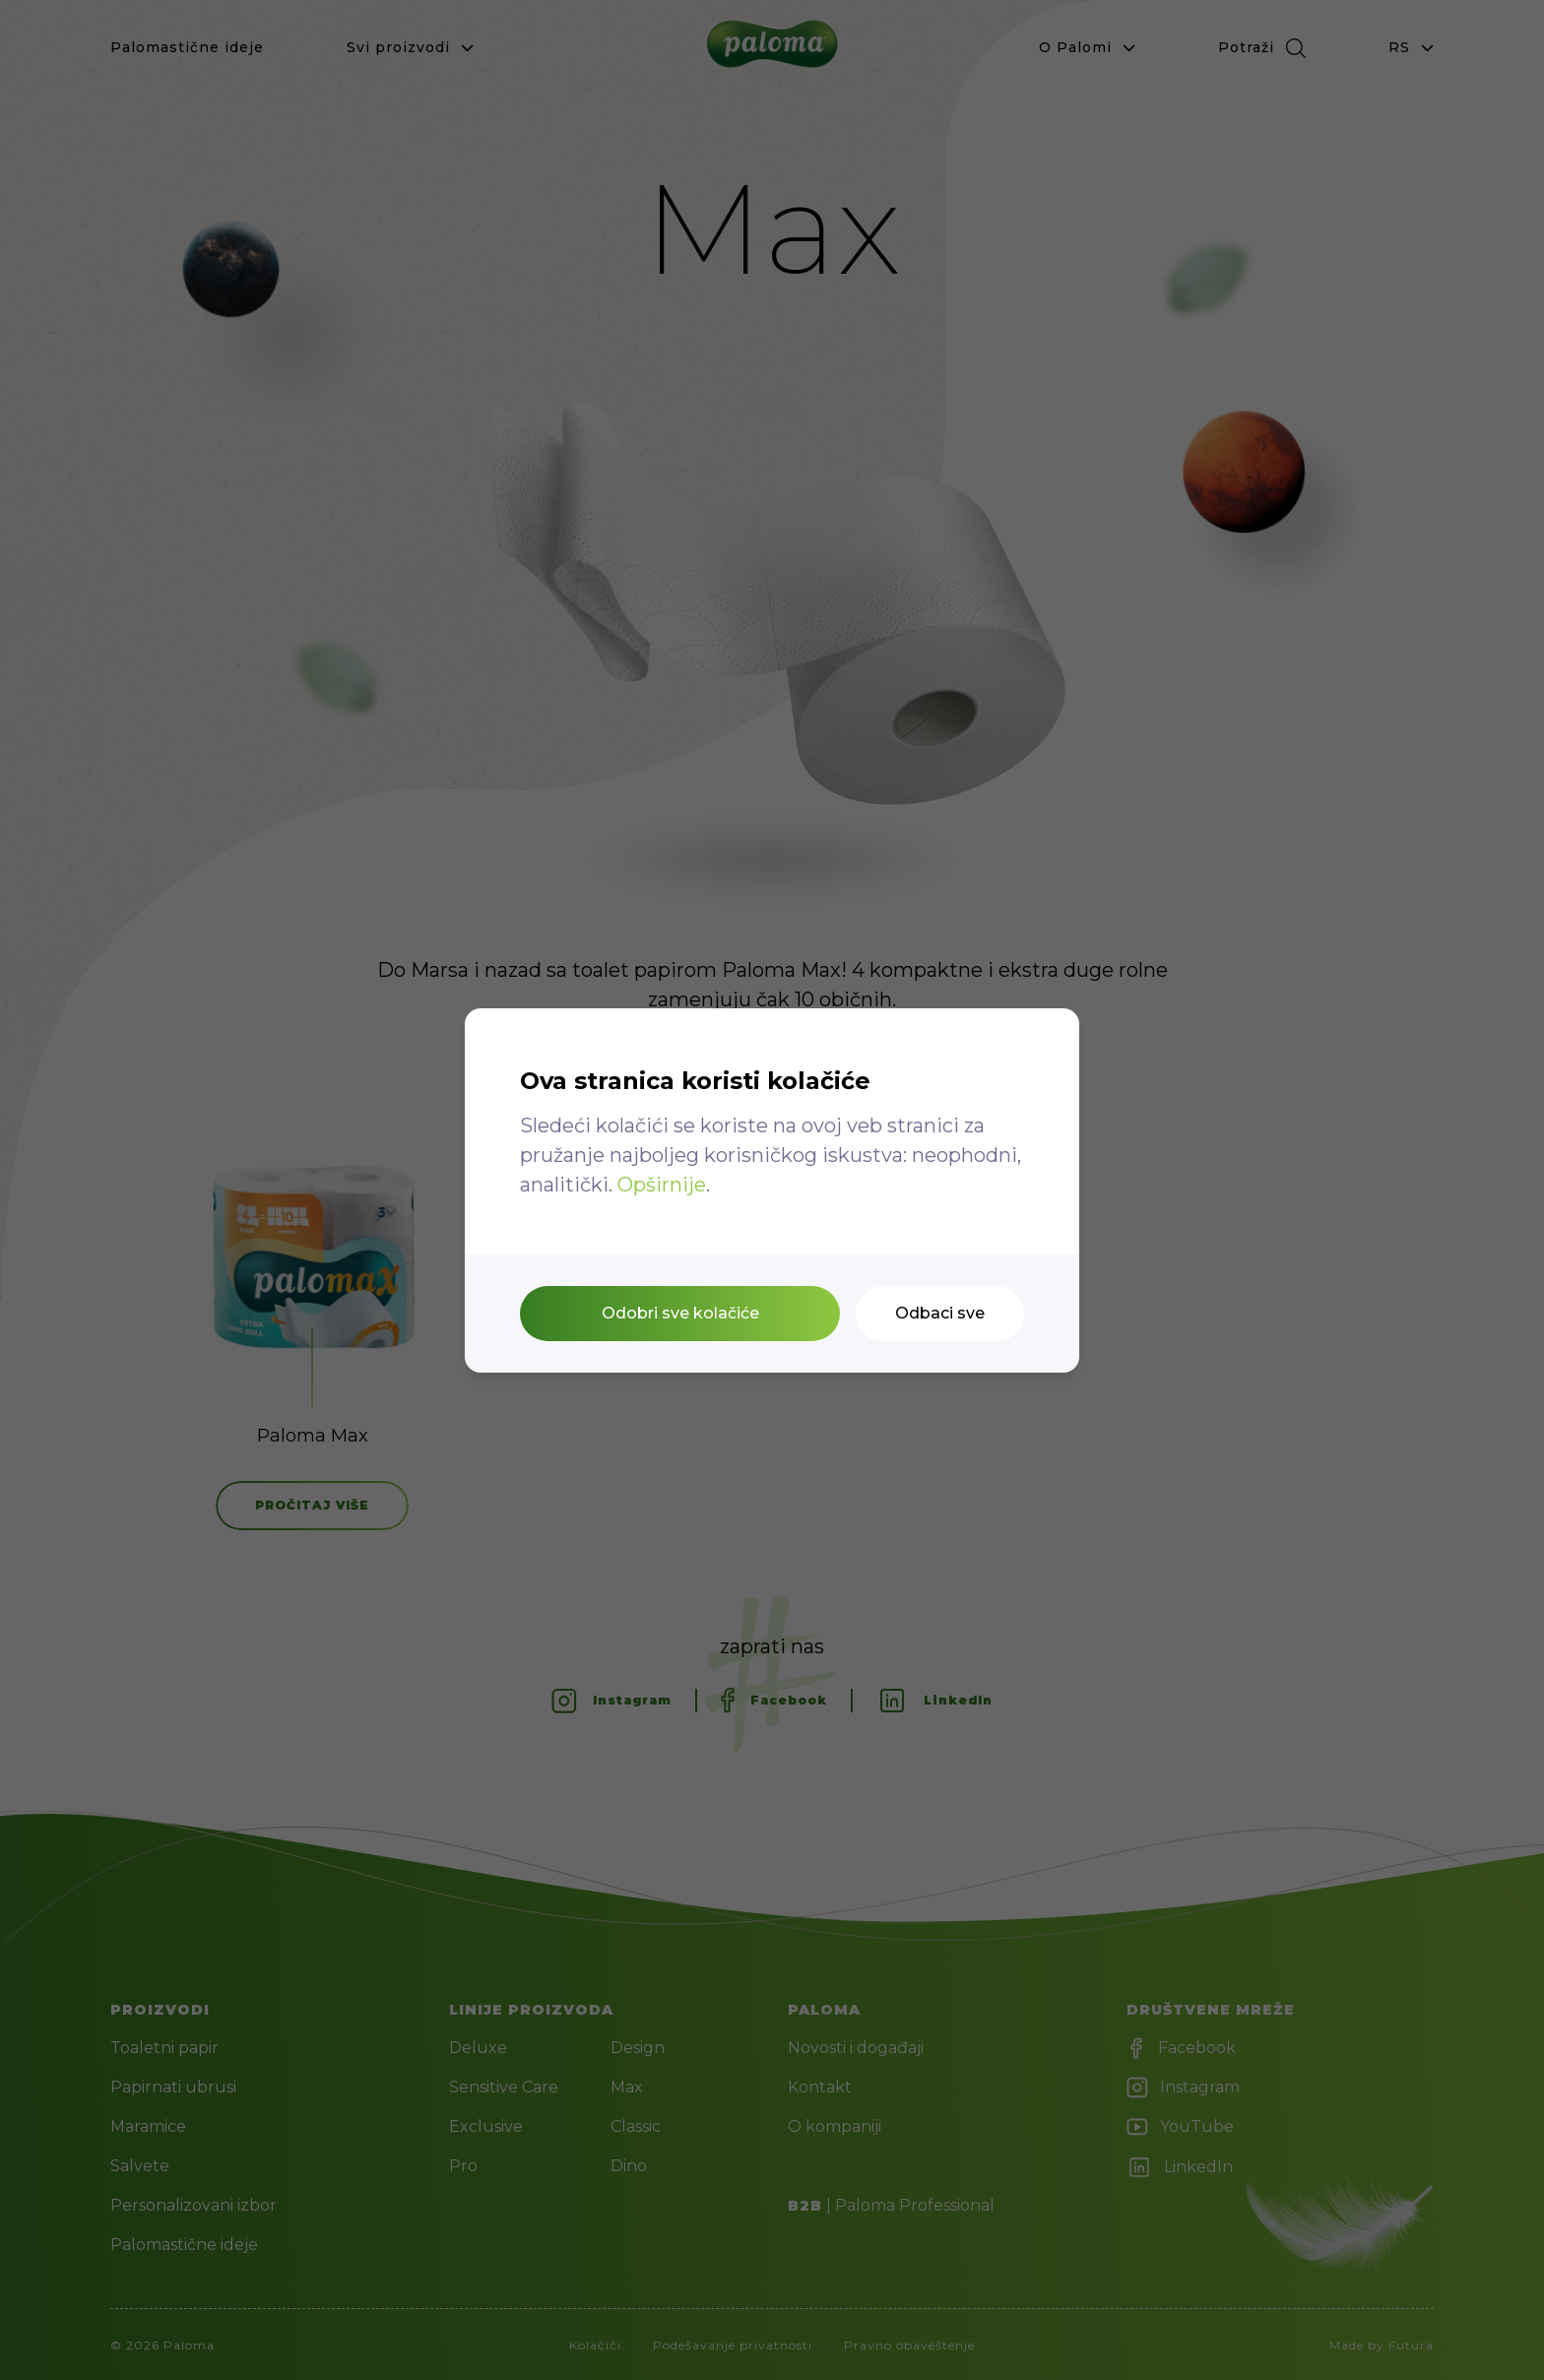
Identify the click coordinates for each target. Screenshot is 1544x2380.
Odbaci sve (940, 1313)
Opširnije (661, 1184)
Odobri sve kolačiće (680, 1313)
